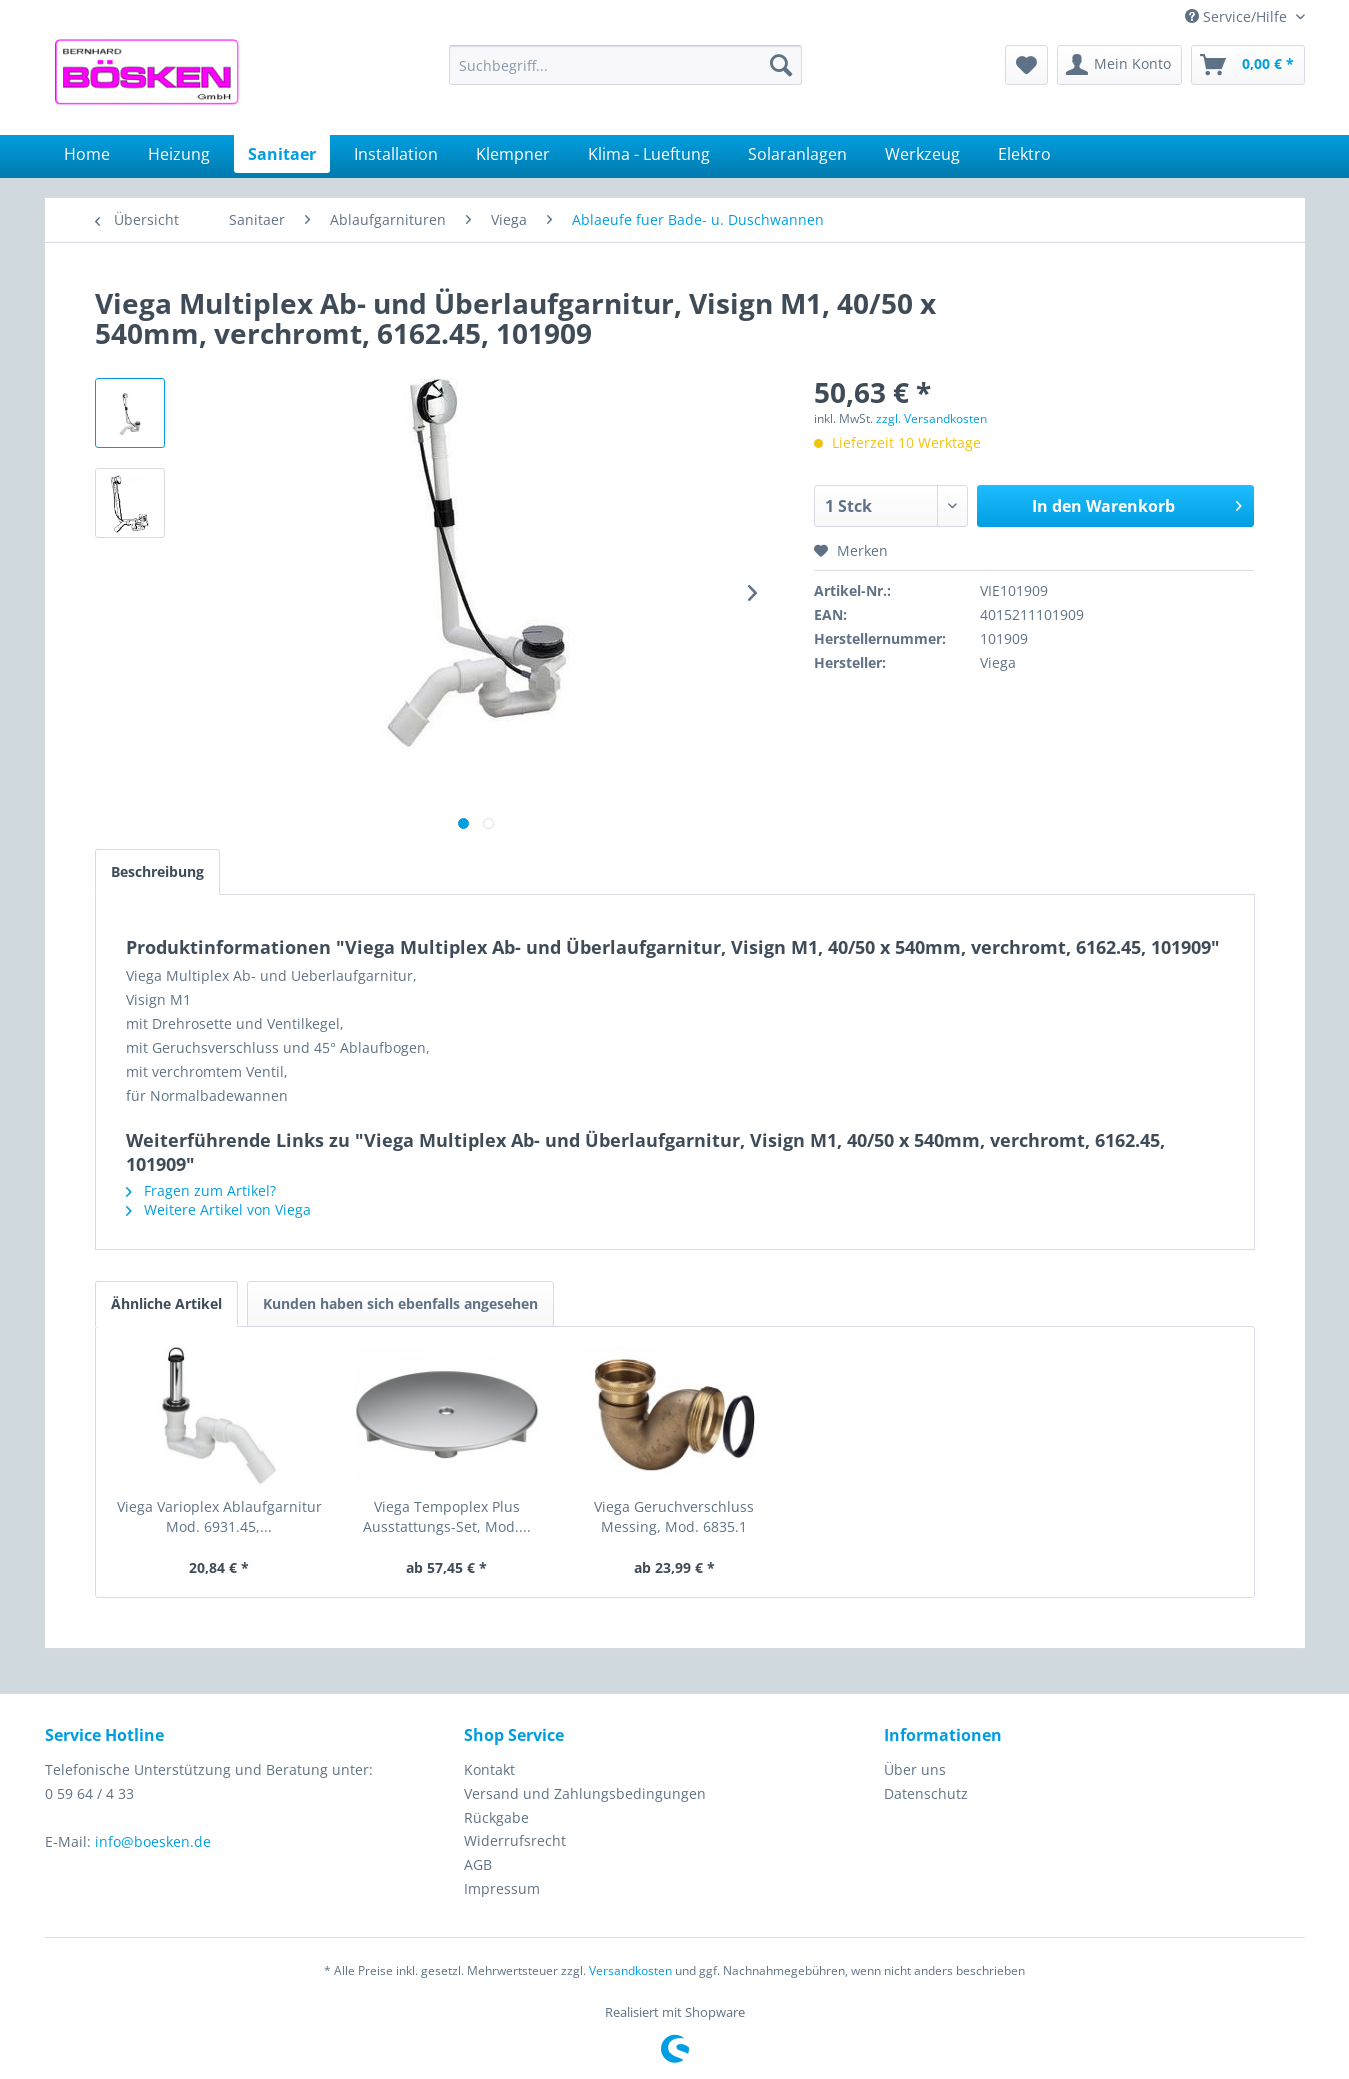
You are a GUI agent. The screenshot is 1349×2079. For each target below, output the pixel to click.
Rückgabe (496, 1817)
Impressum (502, 1888)
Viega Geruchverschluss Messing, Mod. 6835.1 (674, 1516)
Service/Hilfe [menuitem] (1238, 16)
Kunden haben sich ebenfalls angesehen (400, 1303)
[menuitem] (625, 65)
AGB (478, 1864)
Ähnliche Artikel (166, 1303)
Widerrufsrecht (515, 1840)
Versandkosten (630, 1970)
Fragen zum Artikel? (201, 1190)
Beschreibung (157, 871)
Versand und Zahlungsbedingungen (585, 1793)
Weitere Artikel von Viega (218, 1209)
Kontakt (489, 1769)
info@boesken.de (153, 1841)
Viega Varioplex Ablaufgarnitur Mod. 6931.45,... (219, 1516)
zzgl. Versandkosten (931, 418)
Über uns (915, 1769)
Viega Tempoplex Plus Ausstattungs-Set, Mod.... (447, 1516)
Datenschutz (926, 1793)
